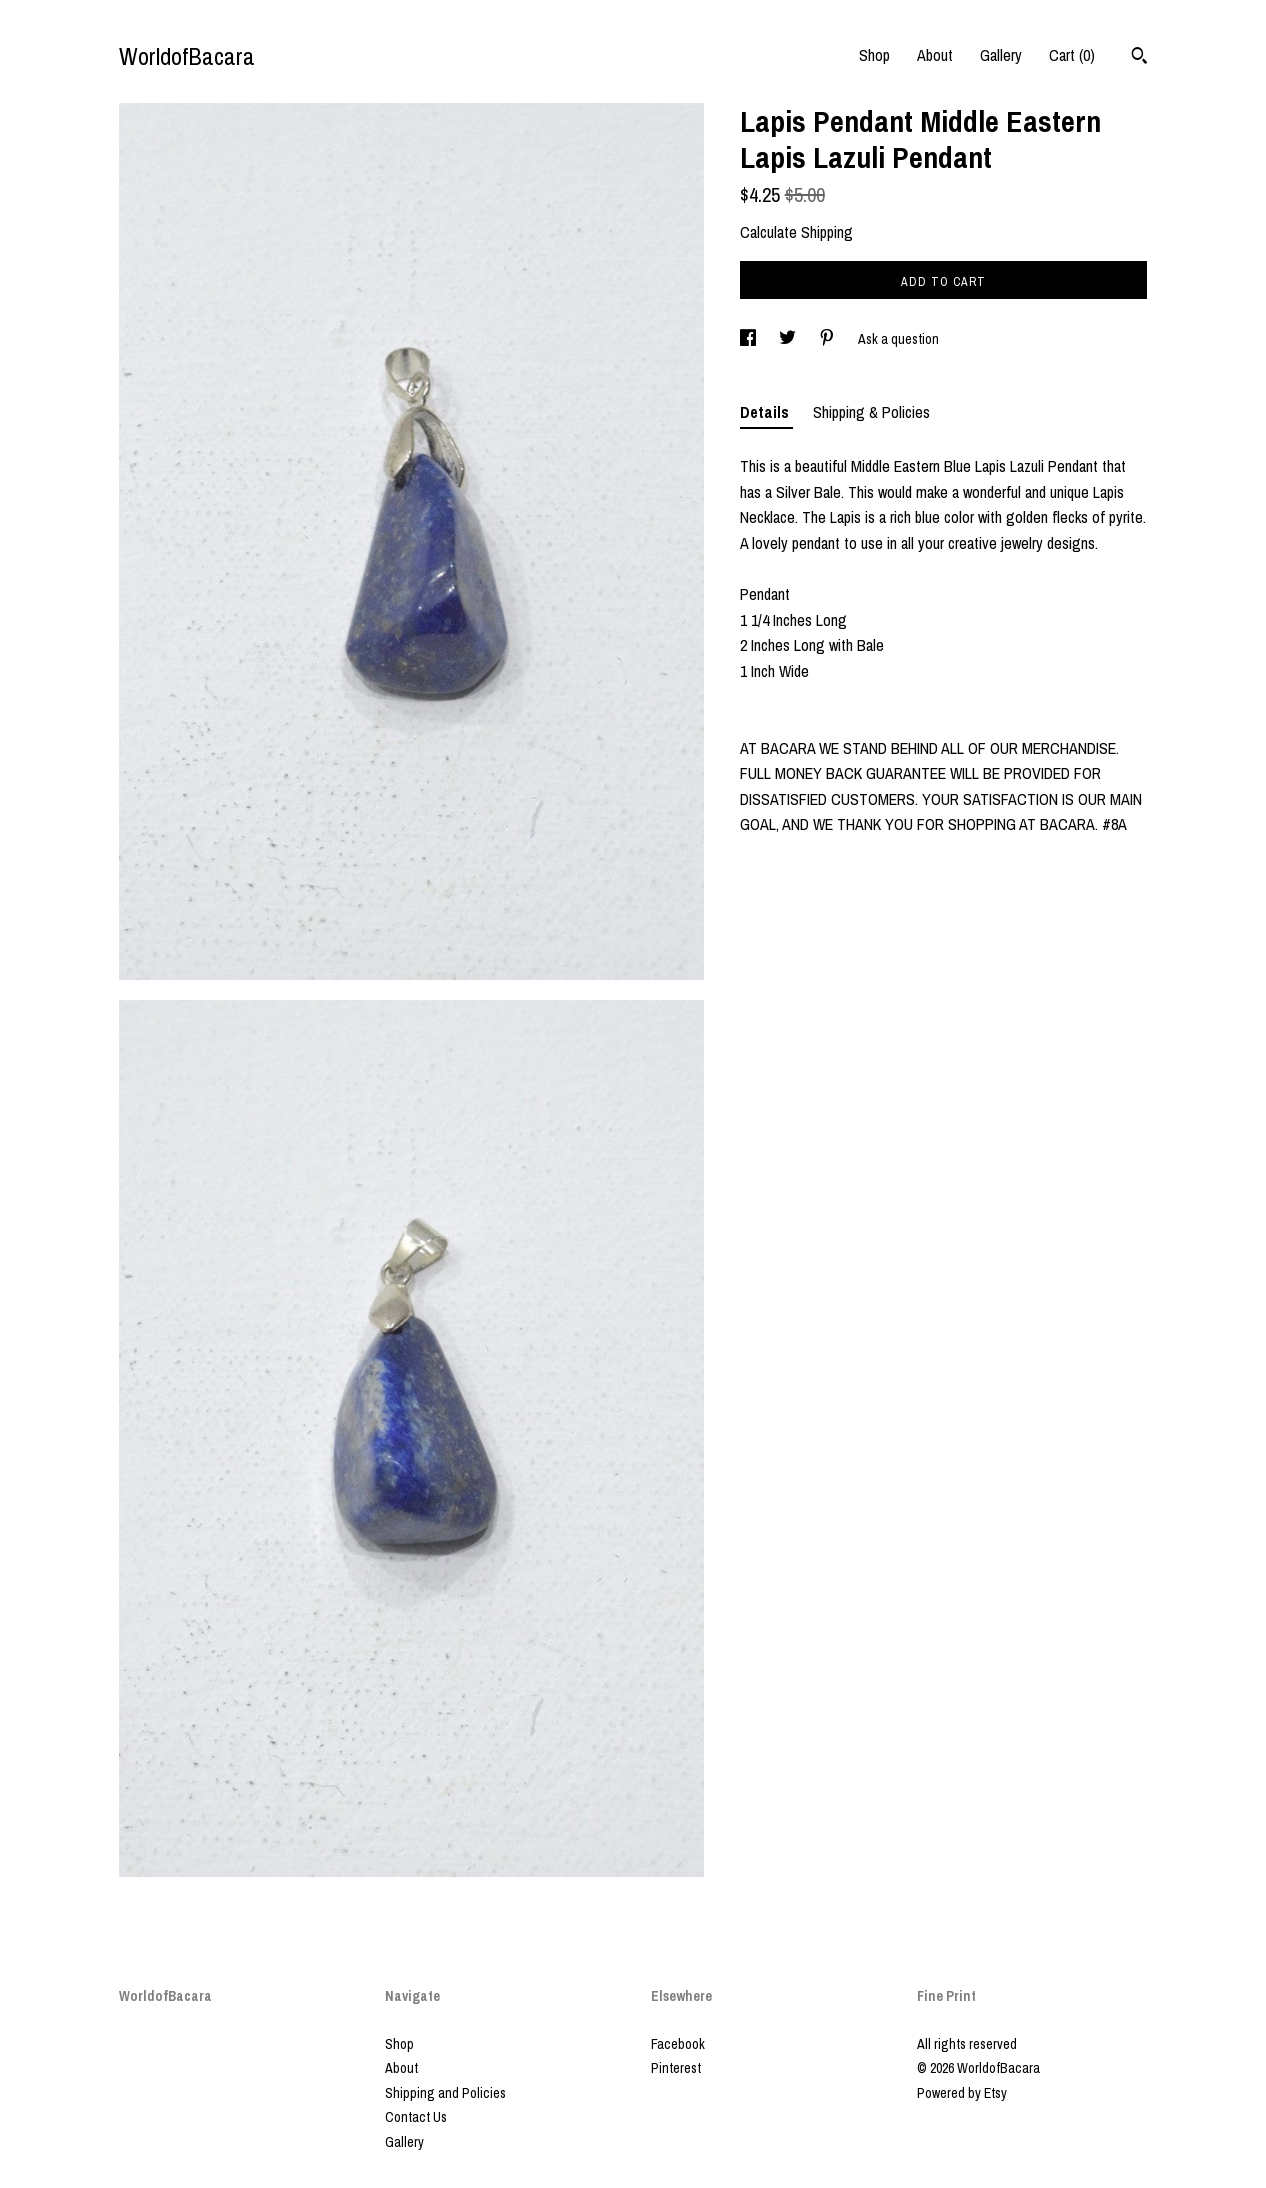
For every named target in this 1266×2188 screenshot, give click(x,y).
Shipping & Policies (871, 412)
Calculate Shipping (796, 232)
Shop (874, 55)
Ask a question (898, 339)
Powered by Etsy (962, 2093)
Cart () (1072, 55)
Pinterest (676, 2068)
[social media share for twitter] (789, 339)
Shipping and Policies (445, 2093)
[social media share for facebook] (749, 339)
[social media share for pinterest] (828, 339)
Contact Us (416, 2117)
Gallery (1001, 55)
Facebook (678, 2044)
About (935, 55)
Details (766, 412)
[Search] (1139, 58)
